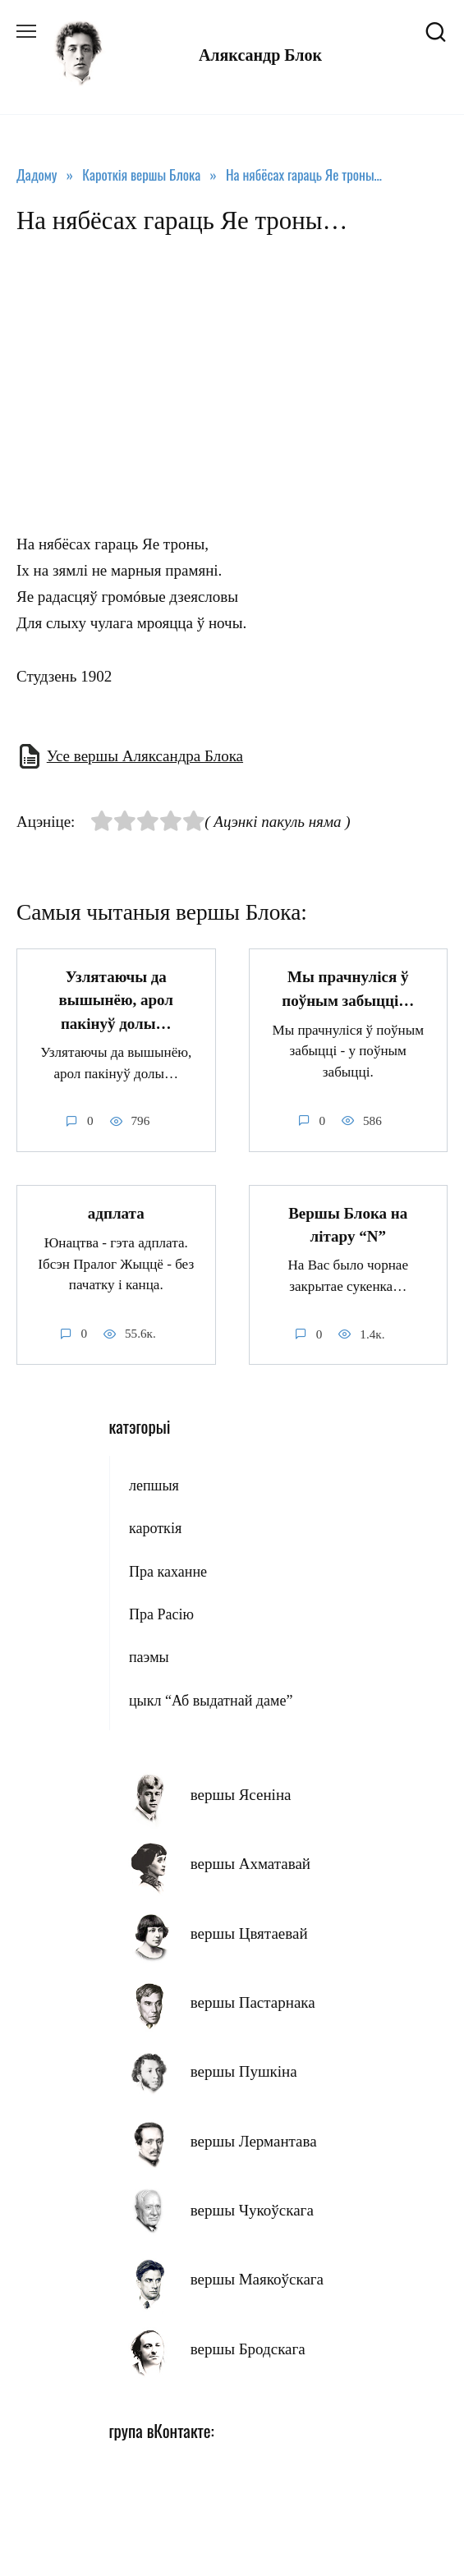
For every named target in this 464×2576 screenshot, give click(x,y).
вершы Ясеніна (241, 1794)
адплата (116, 1213)
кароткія (155, 1528)
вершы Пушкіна (244, 2071)
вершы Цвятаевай (249, 1933)
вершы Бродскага (248, 2349)
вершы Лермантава (254, 2141)
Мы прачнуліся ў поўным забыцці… (348, 988)
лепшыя (154, 1485)
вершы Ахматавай (250, 1863)
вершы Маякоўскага (257, 2279)
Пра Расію (161, 1614)
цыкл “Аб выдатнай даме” (210, 1700)
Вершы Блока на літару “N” (347, 1225)
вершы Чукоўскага (252, 2210)
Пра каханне (168, 1572)
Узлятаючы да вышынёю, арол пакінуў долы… (116, 1000)
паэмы (149, 1657)
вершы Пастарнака (253, 2002)
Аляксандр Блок (260, 55)
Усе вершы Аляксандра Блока (145, 756)
